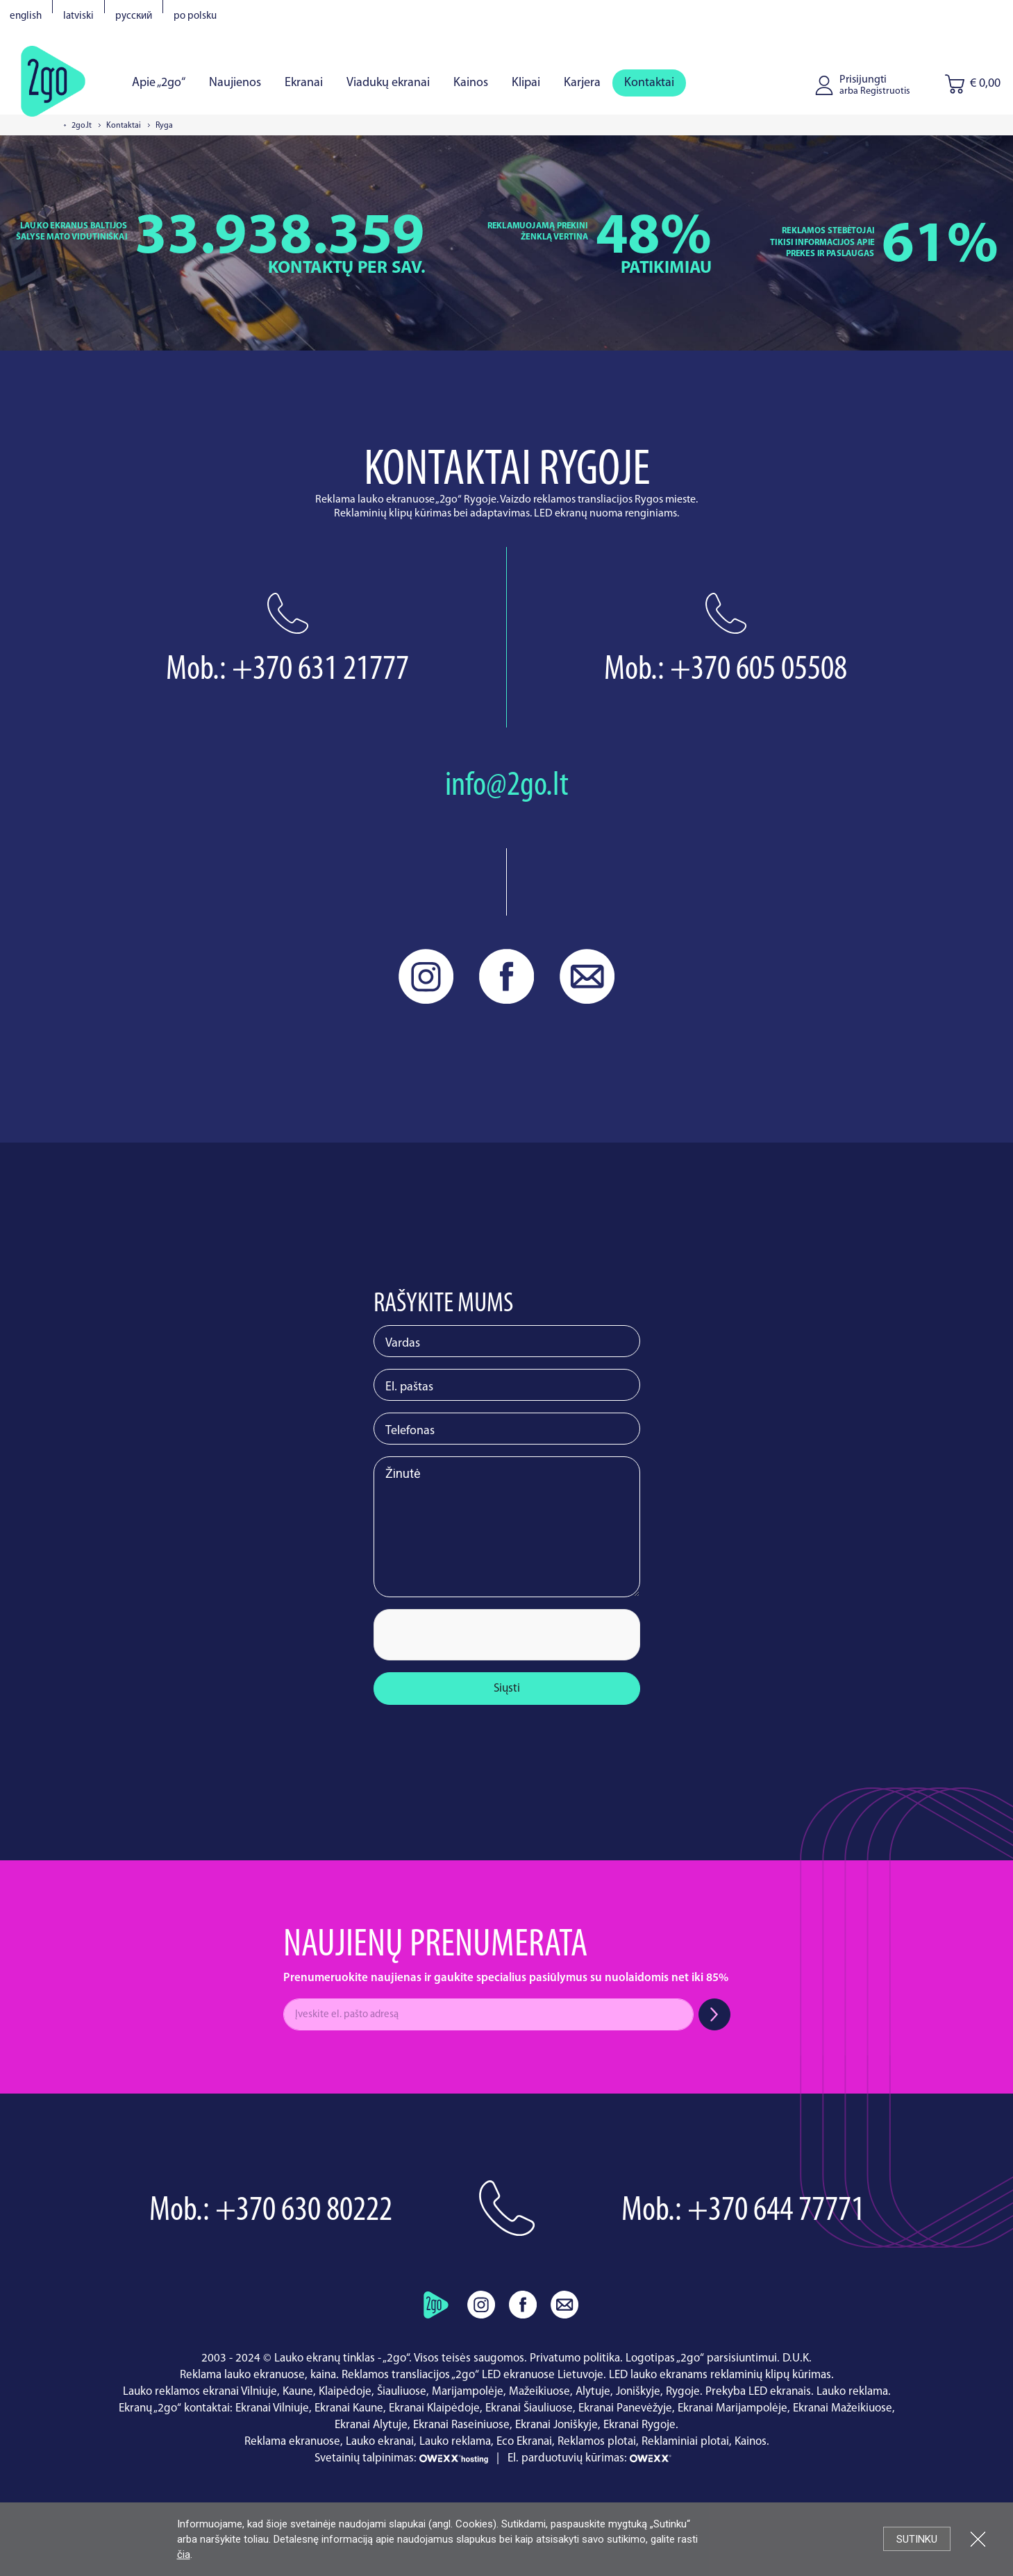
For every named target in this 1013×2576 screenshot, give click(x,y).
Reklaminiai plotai (685, 2442)
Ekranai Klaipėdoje (434, 2408)
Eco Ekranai (524, 2442)
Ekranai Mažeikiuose (842, 2408)
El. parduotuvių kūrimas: (603, 2458)
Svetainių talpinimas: (403, 2458)
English (26, 16)
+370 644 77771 (775, 2211)
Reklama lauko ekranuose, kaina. (259, 2375)
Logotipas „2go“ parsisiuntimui (701, 2358)
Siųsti (507, 1688)
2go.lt (82, 125)
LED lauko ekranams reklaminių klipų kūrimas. (721, 2375)
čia (183, 2554)
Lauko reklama (852, 2392)
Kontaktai (649, 83)
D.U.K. (797, 2358)
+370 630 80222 (303, 2211)
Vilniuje (259, 2392)
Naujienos (235, 83)
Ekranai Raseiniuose (461, 2425)
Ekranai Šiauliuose (529, 2408)
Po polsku (195, 16)
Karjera (582, 83)
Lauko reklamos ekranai (181, 2392)
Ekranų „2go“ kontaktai (174, 2408)
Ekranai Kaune (349, 2408)
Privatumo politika (575, 2358)
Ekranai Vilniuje (272, 2408)
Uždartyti (978, 2539)
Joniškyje (638, 2392)
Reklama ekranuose (292, 2442)
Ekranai (304, 83)
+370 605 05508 (758, 670)
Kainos (470, 83)
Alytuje (593, 2392)
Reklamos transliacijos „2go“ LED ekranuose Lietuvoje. (474, 2375)
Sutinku (916, 2539)
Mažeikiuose (539, 2392)
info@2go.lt (507, 786)
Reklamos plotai (597, 2442)
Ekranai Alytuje (371, 2425)
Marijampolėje (467, 2392)
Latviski (78, 16)
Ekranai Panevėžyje (625, 2408)
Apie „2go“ (158, 83)
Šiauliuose (401, 2392)
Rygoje (683, 2392)
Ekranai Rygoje (639, 2425)
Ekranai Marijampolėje (732, 2408)
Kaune (298, 2392)
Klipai (526, 83)
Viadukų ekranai (388, 83)
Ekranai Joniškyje (556, 2425)
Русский (133, 16)
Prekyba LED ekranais (758, 2392)
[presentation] (477, 1636)
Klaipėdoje (345, 2392)
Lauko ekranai (380, 2442)
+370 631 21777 (320, 670)
